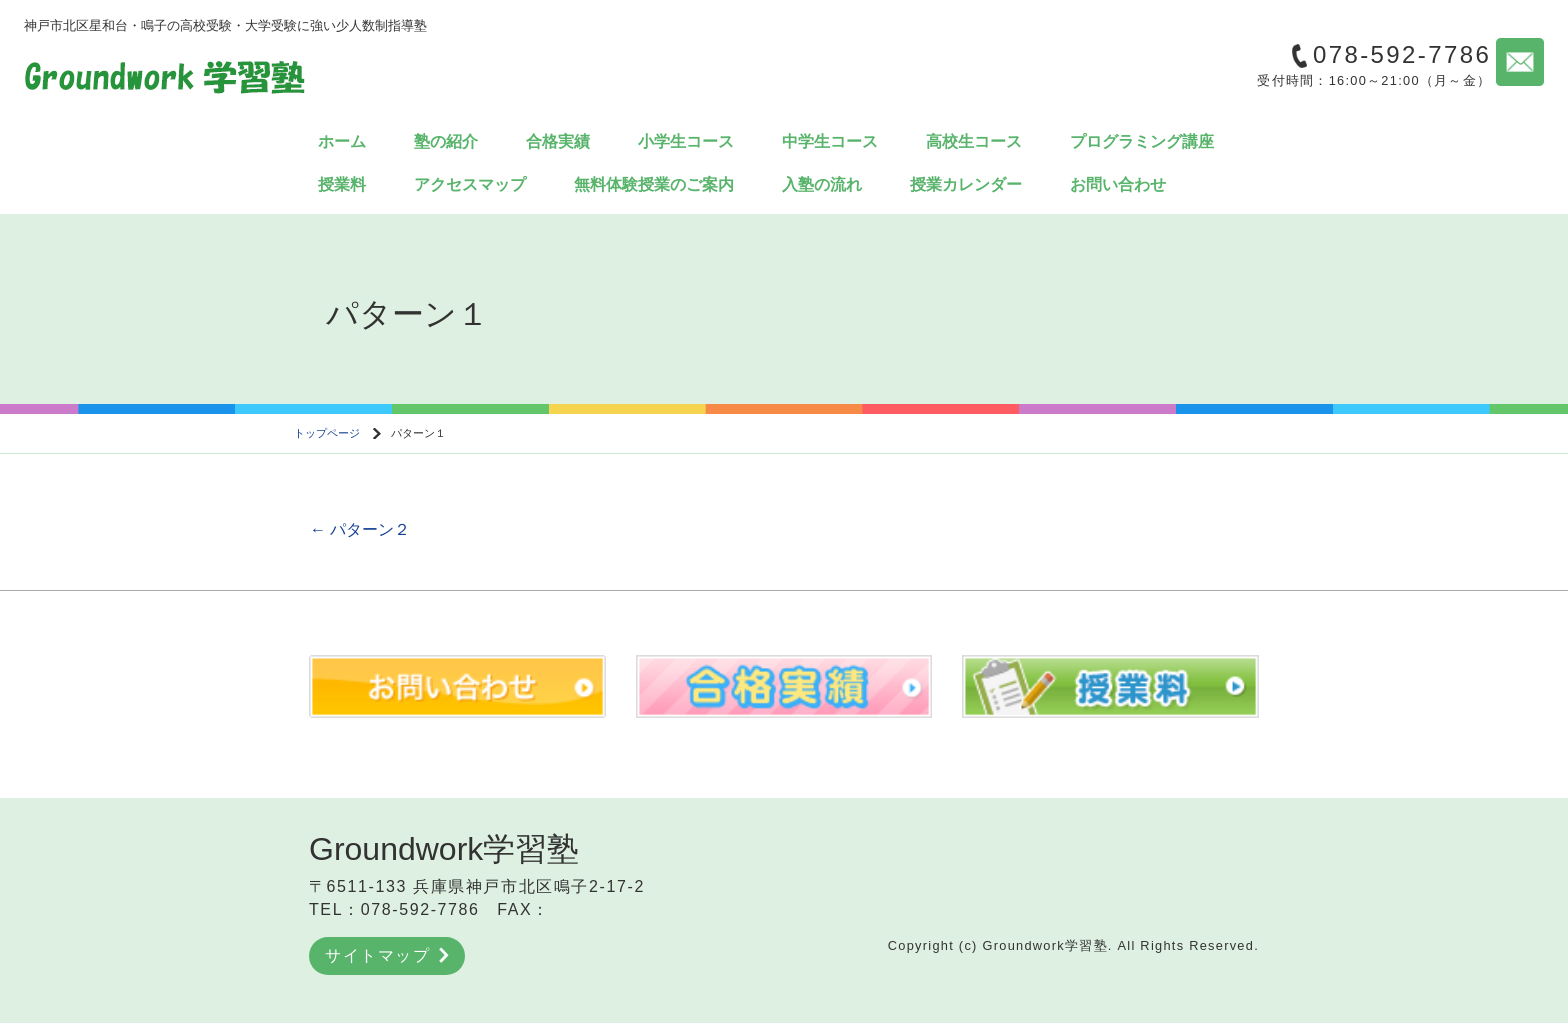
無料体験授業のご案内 (654, 184)
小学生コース (686, 141)
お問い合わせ (1118, 184)
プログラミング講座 (1142, 141)
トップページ (327, 433)
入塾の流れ (822, 184)
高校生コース (974, 141)
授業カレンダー (966, 184)
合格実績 (558, 141)
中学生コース (830, 141)
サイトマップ (387, 955)
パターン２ (360, 529)
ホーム (342, 141)
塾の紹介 (446, 141)
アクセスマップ (470, 184)
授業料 (342, 184)
